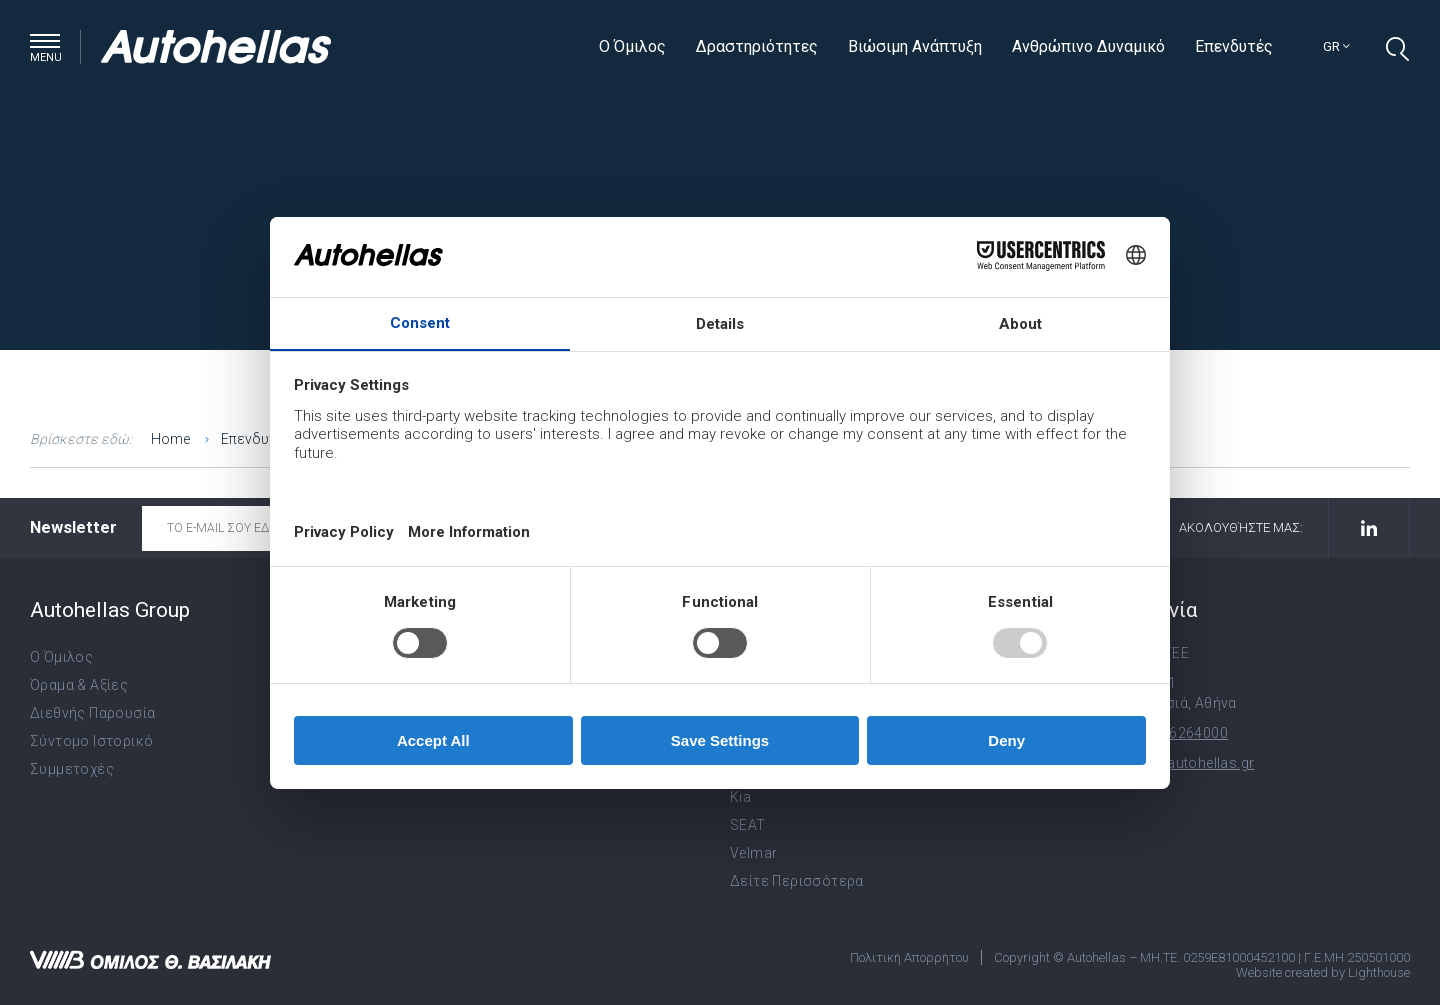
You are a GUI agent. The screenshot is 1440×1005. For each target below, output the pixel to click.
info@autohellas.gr (1190, 763)
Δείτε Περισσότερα (797, 881)
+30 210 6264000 (1170, 733)
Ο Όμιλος (632, 46)
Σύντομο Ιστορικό (91, 741)
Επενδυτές (1234, 46)
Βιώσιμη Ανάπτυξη (915, 46)
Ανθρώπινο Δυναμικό (1088, 46)
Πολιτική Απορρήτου (909, 957)
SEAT (748, 825)
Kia (740, 797)
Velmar (753, 853)
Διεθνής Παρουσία (92, 713)
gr (1336, 46)
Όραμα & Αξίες (79, 685)
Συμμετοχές (72, 769)
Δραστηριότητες (757, 46)
